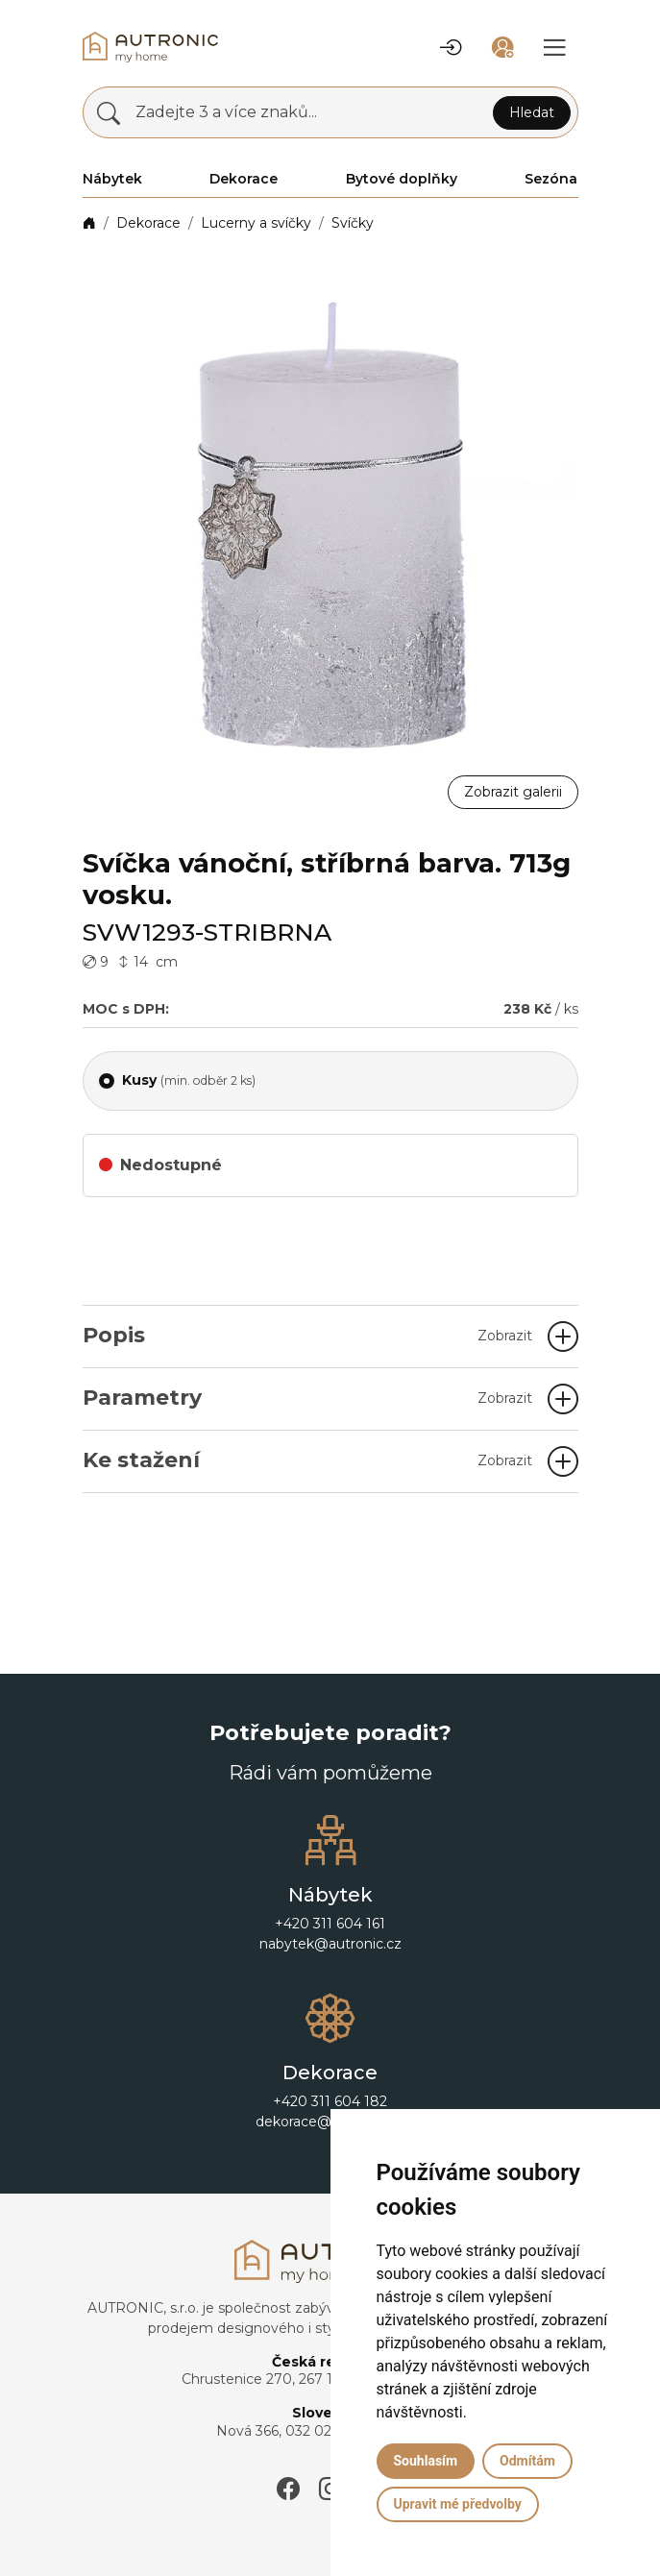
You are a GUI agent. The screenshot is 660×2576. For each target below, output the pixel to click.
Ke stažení (307, 1460)
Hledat (531, 112)
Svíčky (352, 223)
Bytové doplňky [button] (401, 178)
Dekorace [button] (243, 178)
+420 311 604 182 (330, 2101)
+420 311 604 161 (330, 1923)
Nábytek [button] (112, 178)
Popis (307, 1335)
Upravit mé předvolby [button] (458, 2504)
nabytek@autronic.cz (330, 1943)
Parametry (307, 1398)
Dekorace (148, 223)
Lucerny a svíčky (256, 223)
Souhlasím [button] (426, 2460)
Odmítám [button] (527, 2460)
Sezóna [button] (551, 178)
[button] (451, 47)
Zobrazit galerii (513, 791)
